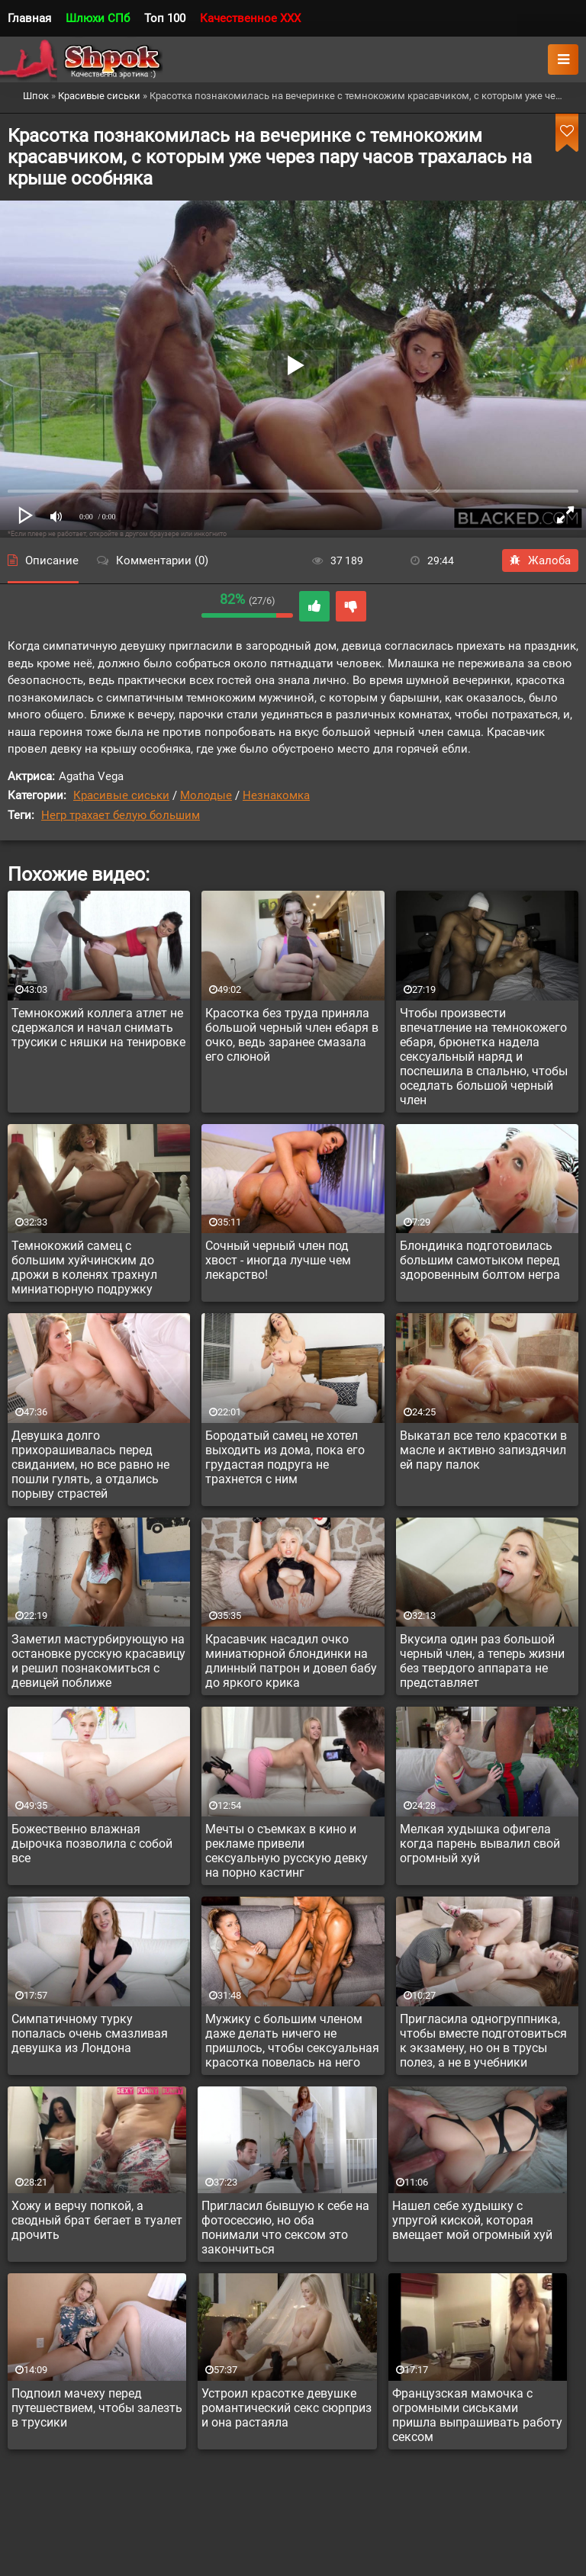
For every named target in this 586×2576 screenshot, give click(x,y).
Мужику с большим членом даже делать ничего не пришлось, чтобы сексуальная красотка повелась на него (292, 2041)
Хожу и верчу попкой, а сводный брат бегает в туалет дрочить (96, 2220)
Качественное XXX (250, 18)
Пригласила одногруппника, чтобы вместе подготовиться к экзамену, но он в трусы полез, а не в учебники (483, 2041)
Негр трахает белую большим (120, 815)
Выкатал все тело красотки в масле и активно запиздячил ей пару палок (483, 1450)
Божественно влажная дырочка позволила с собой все (91, 1843)
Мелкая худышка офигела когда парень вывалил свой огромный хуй (480, 1843)
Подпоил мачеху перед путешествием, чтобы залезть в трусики (96, 2408)
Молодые (206, 795)
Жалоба (540, 560)
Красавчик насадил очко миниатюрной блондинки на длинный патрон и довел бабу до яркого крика (291, 1661)
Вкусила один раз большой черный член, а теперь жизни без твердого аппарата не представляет (482, 1661)
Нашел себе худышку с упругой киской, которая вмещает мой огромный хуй (472, 2220)
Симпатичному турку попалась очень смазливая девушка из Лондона (89, 2033)
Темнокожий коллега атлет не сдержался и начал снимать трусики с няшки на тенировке (98, 1027)
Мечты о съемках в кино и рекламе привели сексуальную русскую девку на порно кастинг (286, 1851)
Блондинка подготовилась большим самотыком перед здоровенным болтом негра (480, 1260)
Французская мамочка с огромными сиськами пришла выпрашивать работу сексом (477, 2415)
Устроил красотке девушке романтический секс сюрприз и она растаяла (286, 2408)
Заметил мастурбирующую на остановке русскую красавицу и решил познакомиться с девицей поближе (98, 1661)
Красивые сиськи (121, 795)
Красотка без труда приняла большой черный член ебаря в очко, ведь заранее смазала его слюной (291, 1035)
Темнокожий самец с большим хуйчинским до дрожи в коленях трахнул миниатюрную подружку (84, 1267)
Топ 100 (164, 18)
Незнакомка (276, 795)
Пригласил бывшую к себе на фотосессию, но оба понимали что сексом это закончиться (285, 2227)
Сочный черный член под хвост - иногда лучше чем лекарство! (278, 1260)
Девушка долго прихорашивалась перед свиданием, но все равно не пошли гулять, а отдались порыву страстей (90, 1464)
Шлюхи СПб (98, 18)
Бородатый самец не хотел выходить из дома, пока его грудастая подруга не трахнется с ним (285, 1457)
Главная (29, 18)
